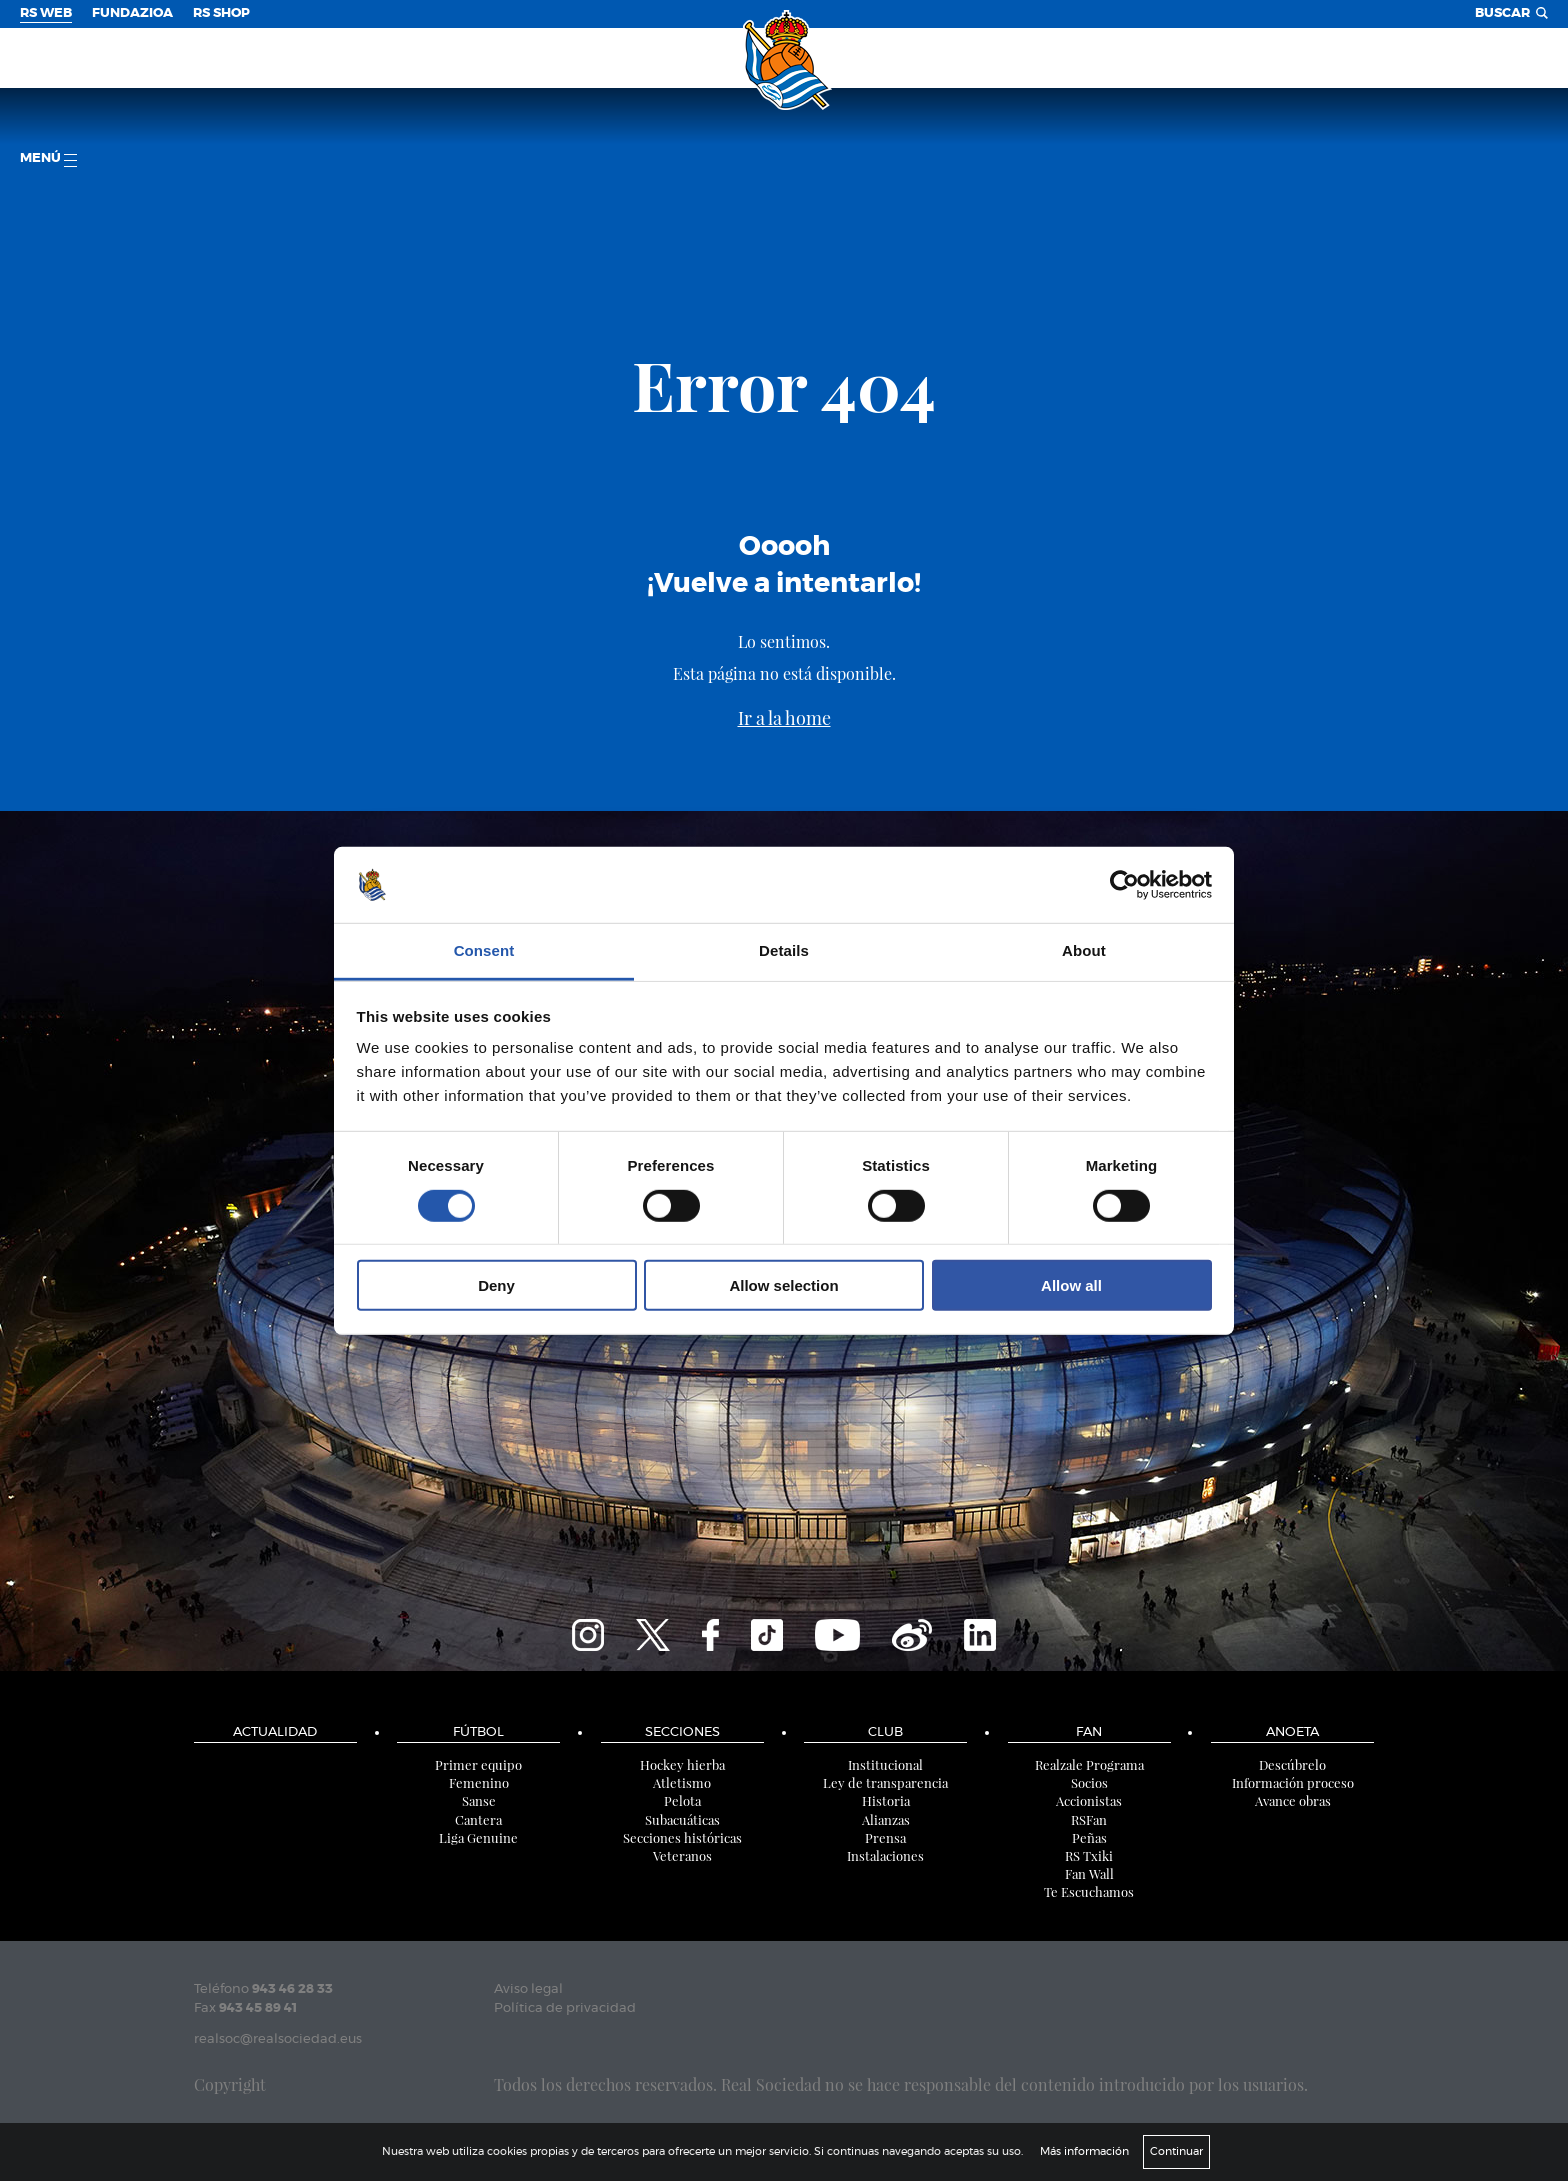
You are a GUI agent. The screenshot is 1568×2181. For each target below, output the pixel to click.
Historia (886, 1800)
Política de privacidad (565, 2008)
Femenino (479, 1782)
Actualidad (275, 1732)
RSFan (1089, 1819)
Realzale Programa (1089, 1764)
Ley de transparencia (885, 1782)
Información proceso (1293, 1782)
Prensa (885, 1837)
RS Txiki (1089, 1855)
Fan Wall (1089, 1873)
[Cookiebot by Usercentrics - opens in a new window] (1124, 885)
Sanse (479, 1800)
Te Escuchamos (1089, 1891)
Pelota (682, 1800)
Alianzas (886, 1819)
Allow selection (783, 1285)
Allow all (1071, 1285)
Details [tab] (784, 950)
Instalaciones (885, 1855)
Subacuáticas (682, 1819)
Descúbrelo (1292, 1764)
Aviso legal (528, 1989)
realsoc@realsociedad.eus (278, 2039)
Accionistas (1089, 1800)
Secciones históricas (682, 1837)
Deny (496, 1285)
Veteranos (682, 1855)
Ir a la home (784, 718)
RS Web (46, 13)
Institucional (885, 1764)
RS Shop (221, 13)
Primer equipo (478, 1764)
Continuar (1176, 2151)
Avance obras (1293, 1800)
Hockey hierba (682, 1764)
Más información (1084, 2151)
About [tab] (1084, 950)
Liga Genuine (478, 1837)
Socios (1089, 1782)
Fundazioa (132, 13)
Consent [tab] (484, 950)
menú (48, 159)
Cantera (478, 1819)
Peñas (1089, 1837)
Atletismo (682, 1782)
